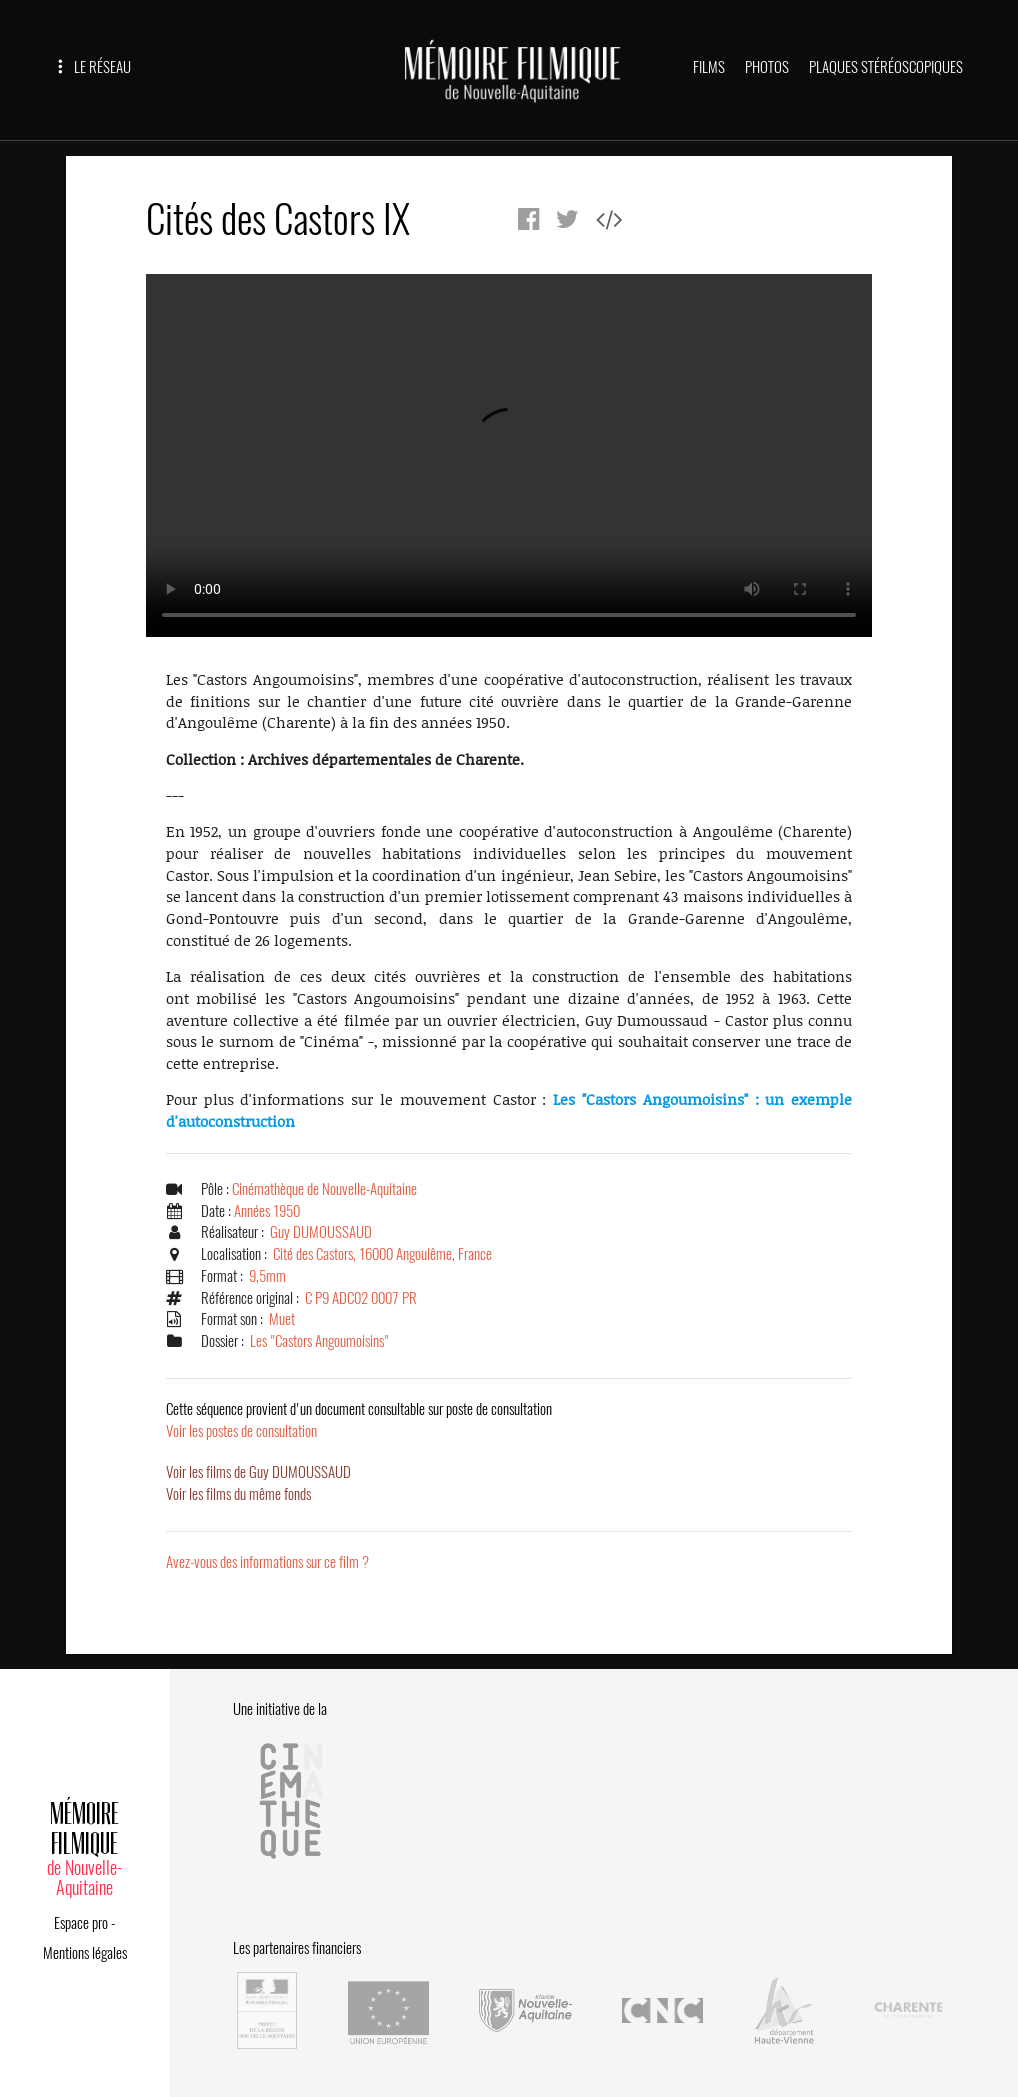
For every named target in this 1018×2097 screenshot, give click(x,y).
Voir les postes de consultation (359, 1420)
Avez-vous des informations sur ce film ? (267, 1562)
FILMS (709, 67)
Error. (509, 455)
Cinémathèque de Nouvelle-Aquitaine (324, 1189)
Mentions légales (85, 1953)
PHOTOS (767, 67)
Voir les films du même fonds (238, 1494)
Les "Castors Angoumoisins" (319, 1341)
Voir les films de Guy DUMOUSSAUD (258, 1472)
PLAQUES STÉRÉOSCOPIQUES (886, 67)
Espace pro (81, 1923)
